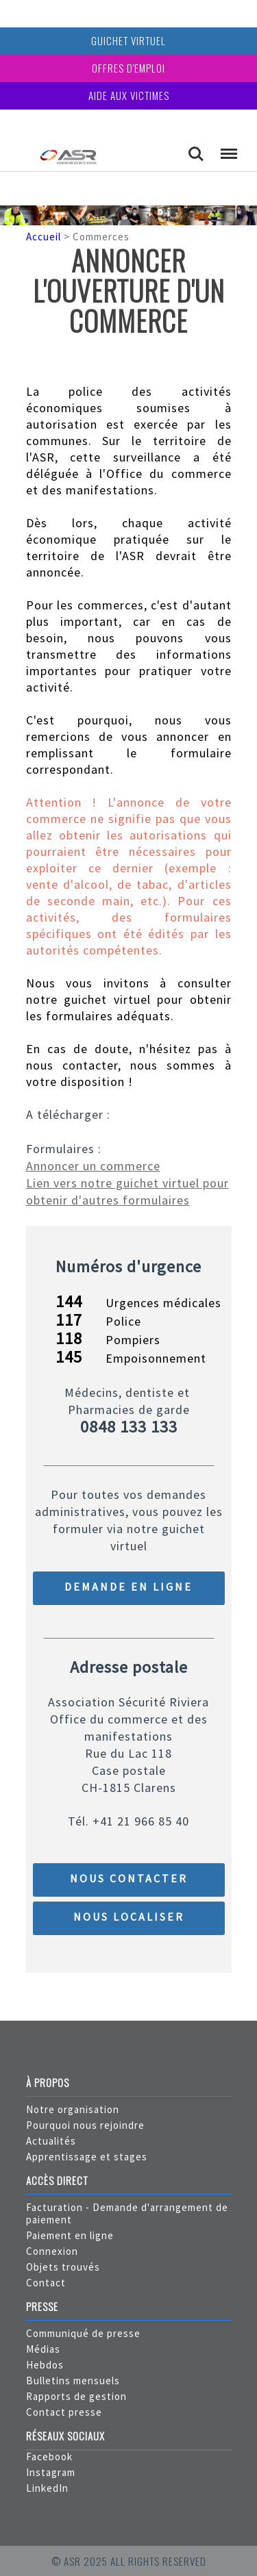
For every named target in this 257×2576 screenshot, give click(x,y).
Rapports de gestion (76, 2396)
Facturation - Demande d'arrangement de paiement (127, 2213)
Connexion (52, 2251)
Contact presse (64, 2412)
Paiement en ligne (70, 2235)
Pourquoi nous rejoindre (85, 2125)
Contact (46, 2282)
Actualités (51, 2140)
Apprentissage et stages (86, 2156)
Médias (43, 2349)
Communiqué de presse (83, 2333)
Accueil (43, 236)
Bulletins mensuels (73, 2380)
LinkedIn (47, 2488)
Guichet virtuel (128, 40)
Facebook (49, 2456)
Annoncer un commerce (93, 1166)
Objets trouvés (63, 2266)
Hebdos (45, 2364)
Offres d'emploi (128, 67)
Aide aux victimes (128, 95)
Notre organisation (72, 2109)
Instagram (50, 2472)
